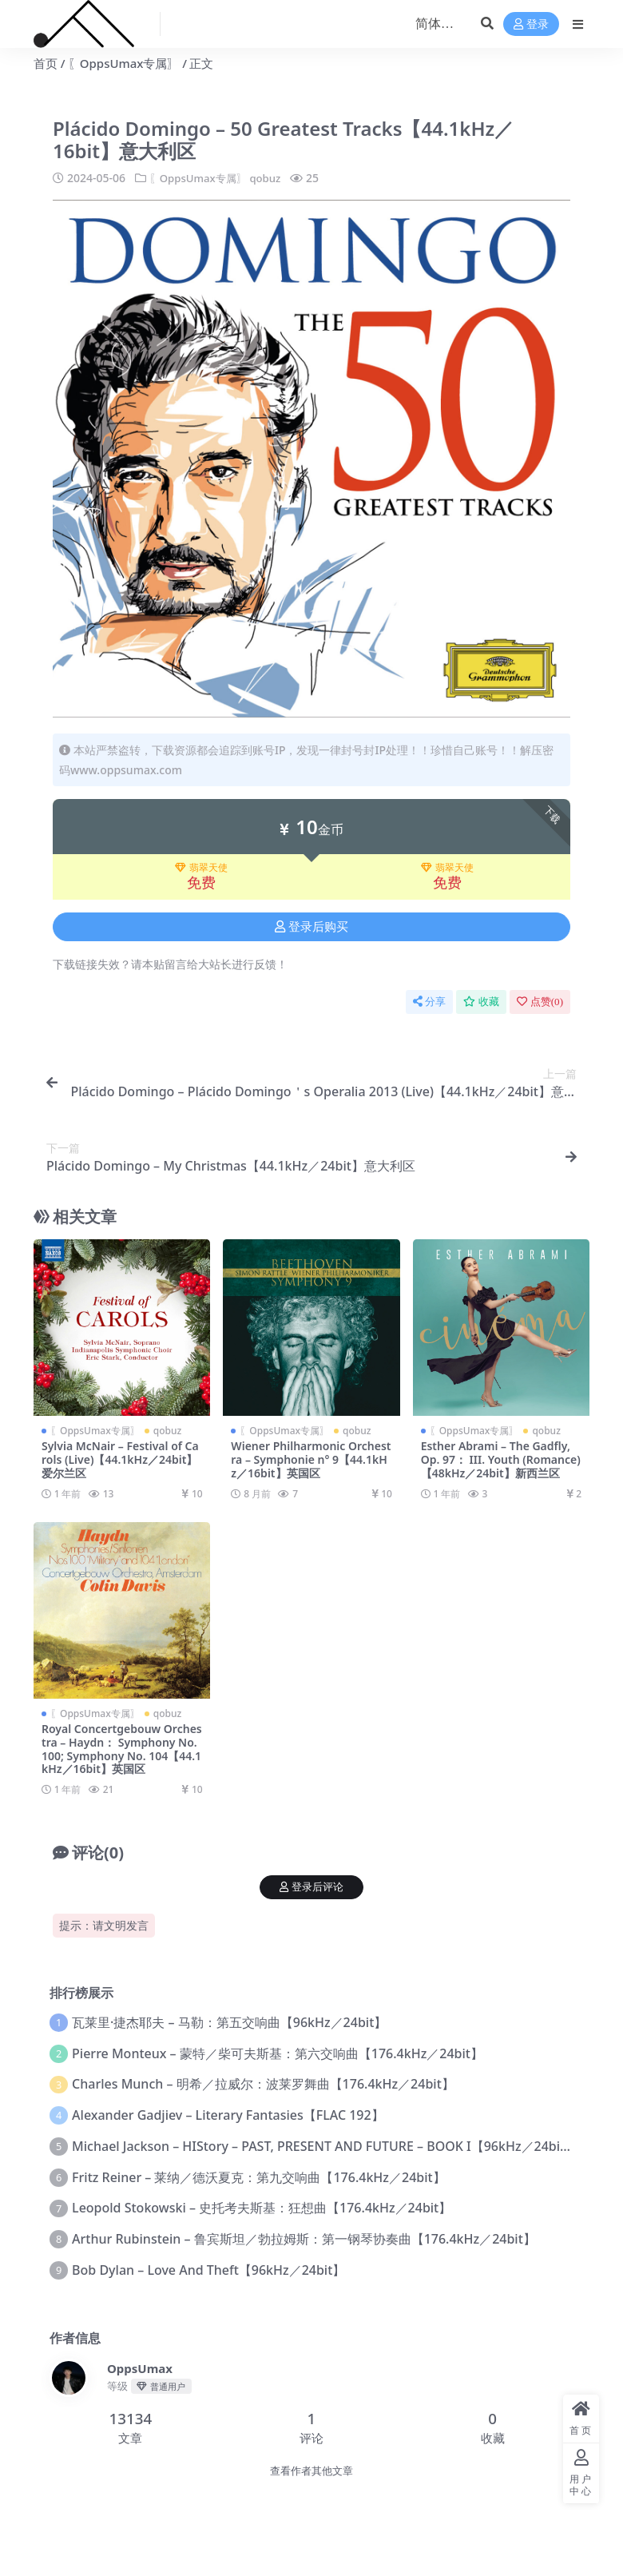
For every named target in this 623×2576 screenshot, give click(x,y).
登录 (531, 24)
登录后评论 (311, 1886)
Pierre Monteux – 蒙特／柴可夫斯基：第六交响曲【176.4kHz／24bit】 (277, 2052)
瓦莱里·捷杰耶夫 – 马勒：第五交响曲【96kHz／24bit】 (229, 2021)
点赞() (540, 1002)
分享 (429, 1002)
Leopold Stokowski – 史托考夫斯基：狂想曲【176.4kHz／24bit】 (261, 2207)
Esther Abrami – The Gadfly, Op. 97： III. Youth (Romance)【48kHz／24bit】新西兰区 (501, 1459)
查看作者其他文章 (311, 2470)
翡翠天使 (201, 867)
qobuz (272, 177)
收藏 (481, 1002)
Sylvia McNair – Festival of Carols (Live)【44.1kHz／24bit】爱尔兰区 (120, 1459)
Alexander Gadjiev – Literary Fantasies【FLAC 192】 (228, 2114)
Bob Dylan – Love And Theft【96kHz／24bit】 (208, 2269)
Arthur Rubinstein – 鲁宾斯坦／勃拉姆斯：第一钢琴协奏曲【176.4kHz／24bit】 (304, 2238)
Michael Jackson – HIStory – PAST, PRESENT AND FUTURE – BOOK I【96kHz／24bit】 (324, 2145)
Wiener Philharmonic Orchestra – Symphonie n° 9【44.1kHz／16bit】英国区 (311, 1459)
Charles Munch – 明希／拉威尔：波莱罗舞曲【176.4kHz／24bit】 (263, 2084)
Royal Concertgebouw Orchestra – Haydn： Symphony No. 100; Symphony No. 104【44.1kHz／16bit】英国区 (122, 1747)
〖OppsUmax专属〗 (124, 63)
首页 (46, 63)
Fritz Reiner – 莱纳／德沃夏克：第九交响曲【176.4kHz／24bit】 (259, 2176)
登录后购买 (311, 926)
